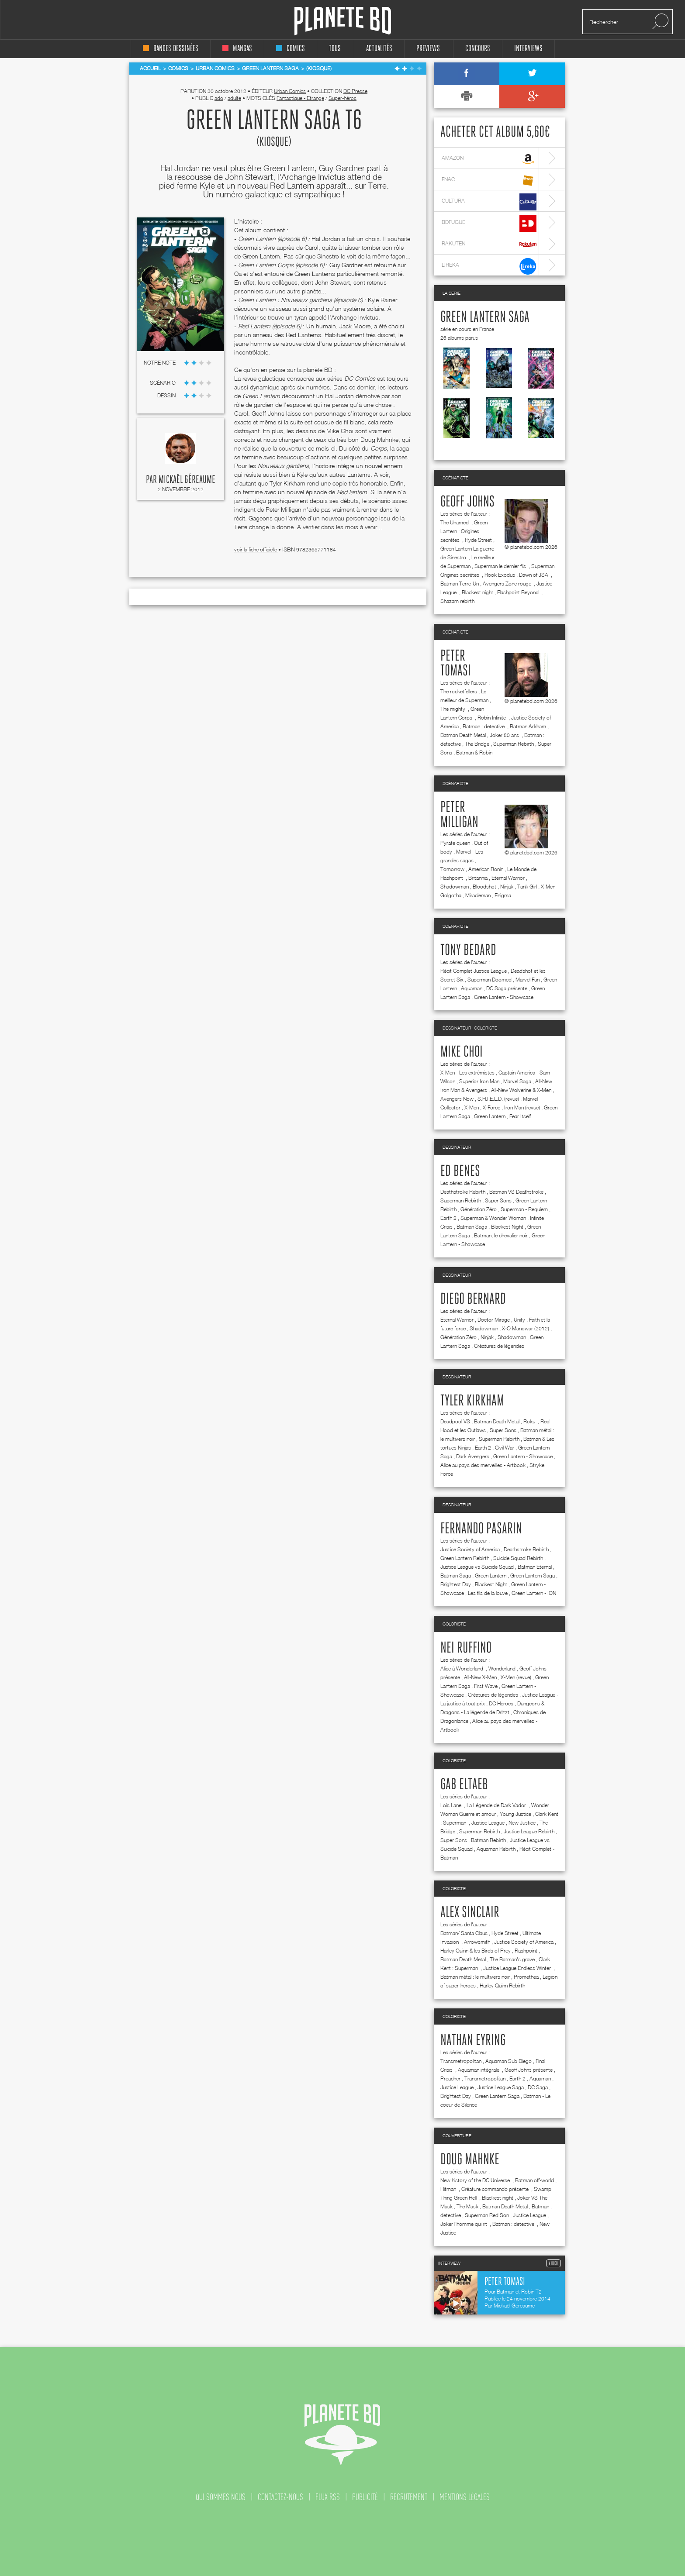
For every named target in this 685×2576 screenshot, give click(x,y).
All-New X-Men (480, 1677)
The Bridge (477, 743)
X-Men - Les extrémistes (467, 1072)
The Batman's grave (512, 1959)
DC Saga (538, 2087)
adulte (234, 98)
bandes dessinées (170, 48)
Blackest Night (507, 1226)
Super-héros (342, 98)
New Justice (522, 1822)
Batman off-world (534, 2180)
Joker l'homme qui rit (464, 2224)
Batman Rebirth (488, 1840)
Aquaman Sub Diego (508, 2061)
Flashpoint (526, 1950)
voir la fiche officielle (256, 549)
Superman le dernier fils (500, 566)
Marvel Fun (527, 979)
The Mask (467, 2206)
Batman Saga (472, 1226)
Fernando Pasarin (481, 1529)
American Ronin (485, 869)
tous (335, 48)
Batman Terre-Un (459, 583)
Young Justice (515, 1814)
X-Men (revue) (516, 1677)
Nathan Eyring (472, 2041)
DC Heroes (501, 1703)
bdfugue (489, 223)
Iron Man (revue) (522, 1107)
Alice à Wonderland (462, 1668)
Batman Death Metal (463, 735)
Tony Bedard (468, 950)
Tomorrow (452, 869)
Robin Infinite (492, 717)
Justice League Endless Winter (517, 1968)
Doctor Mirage (493, 1319)
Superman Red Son (487, 2215)
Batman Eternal (535, 1567)
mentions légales (464, 2497)
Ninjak (506, 886)
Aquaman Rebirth (496, 1849)
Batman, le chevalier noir (501, 1235)
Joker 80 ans (505, 735)
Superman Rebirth (513, 743)
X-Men (471, 1107)
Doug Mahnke (469, 2160)
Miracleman (478, 895)
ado (218, 98)
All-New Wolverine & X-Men (521, 1090)
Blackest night (477, 592)
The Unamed (455, 522)
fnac (489, 180)
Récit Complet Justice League (473, 971)
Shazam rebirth (457, 601)
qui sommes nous (221, 2497)
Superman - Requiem (524, 1209)
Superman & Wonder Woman (493, 1218)
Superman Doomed (489, 979)
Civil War (504, 1447)
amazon (489, 159)
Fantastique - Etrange (300, 98)
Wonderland (501, 1668)
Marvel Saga (517, 1081)
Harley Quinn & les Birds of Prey (475, 1950)
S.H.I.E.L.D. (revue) (498, 1098)
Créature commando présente (495, 2189)
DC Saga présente (506, 988)
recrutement (408, 2497)
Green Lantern (489, 1116)
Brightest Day (455, 1584)
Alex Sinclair (469, 1913)
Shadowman (454, 886)
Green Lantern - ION (534, 1593)
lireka (489, 266)
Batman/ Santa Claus (464, 1933)
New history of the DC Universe (475, 2180)
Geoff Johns (467, 502)
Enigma (503, 895)
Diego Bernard (473, 1299)
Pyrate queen (455, 843)
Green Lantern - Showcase (503, 997)
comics (290, 48)
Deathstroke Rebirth (462, 1191)
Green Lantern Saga (484, 317)
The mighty (453, 709)
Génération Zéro (478, 1209)
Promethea (526, 1976)
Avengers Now (457, 1098)
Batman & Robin (474, 752)
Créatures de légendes (499, 1346)
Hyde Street (478, 540)
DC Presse (355, 91)
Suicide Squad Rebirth (518, 1558)
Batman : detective (484, 726)
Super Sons (498, 1200)
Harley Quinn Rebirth (502, 1985)
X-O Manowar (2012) (525, 1328)
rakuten (489, 244)
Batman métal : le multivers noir (475, 1976)
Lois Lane (451, 1805)
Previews (428, 48)
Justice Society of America (470, 1549)
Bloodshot (484, 886)
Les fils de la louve (488, 1593)
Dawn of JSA (534, 575)
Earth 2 (448, 1218)
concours (477, 48)
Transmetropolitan (460, 2061)
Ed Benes (460, 1171)
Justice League (488, 1822)
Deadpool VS (455, 1421)
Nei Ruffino (465, 1648)
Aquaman (471, 988)
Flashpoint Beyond (518, 592)
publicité (365, 2497)
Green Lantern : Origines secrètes (464, 531)
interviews (528, 48)
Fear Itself (520, 1116)
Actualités (379, 48)
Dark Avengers (472, 1456)
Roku (529, 1421)
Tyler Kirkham (472, 1401)
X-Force (491, 1107)
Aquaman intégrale (479, 2069)
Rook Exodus (499, 575)
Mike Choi (461, 1052)
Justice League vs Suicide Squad (477, 1567)
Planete (342, 21)
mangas (237, 48)
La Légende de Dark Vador (497, 1805)
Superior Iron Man (479, 1081)
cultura (489, 201)
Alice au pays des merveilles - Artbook (483, 1465)
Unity (519, 1319)
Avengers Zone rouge (508, 583)
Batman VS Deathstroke (516, 1191)
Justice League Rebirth (529, 1831)
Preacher (450, 2078)
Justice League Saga (500, 2087)
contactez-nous (280, 2497)
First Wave (486, 1686)
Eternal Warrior (508, 878)
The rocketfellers (458, 691)
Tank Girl (527, 886)
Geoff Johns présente (529, 2069)
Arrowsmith (477, 1942)
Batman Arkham (528, 726)
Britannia (478, 878)
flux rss (327, 2497)
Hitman (448, 2189)
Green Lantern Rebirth (464, 1558)
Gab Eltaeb (464, 1785)
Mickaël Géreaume (187, 480)
